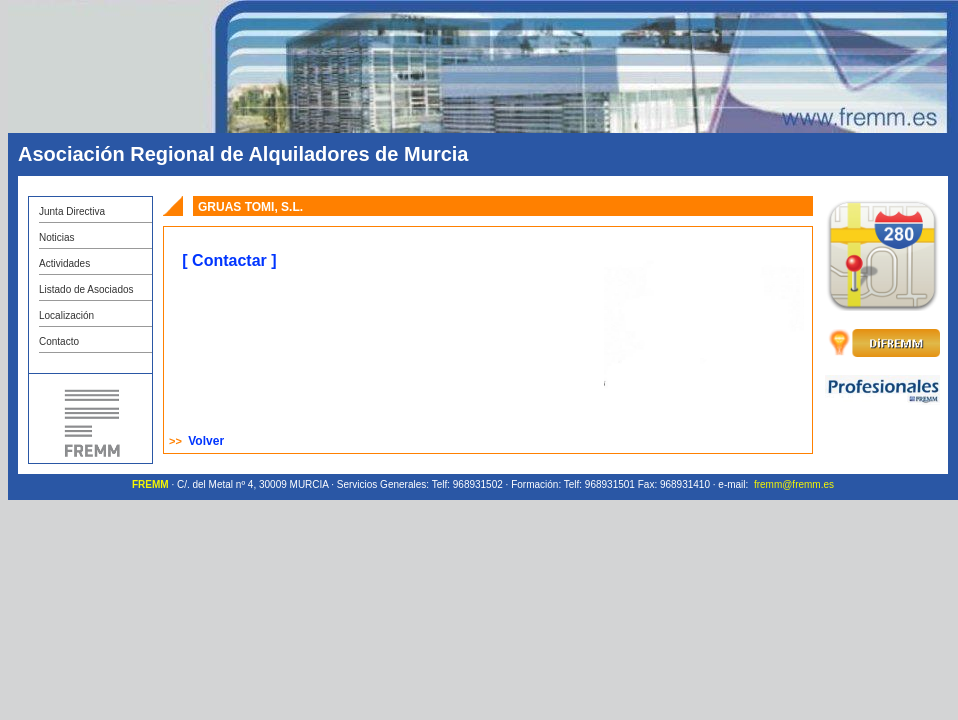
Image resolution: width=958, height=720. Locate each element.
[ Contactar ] (229, 260)
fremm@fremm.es (794, 484)
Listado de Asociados (86, 289)
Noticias (57, 237)
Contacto (59, 341)
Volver (206, 441)
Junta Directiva (72, 211)
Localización (66, 315)
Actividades (64, 263)
